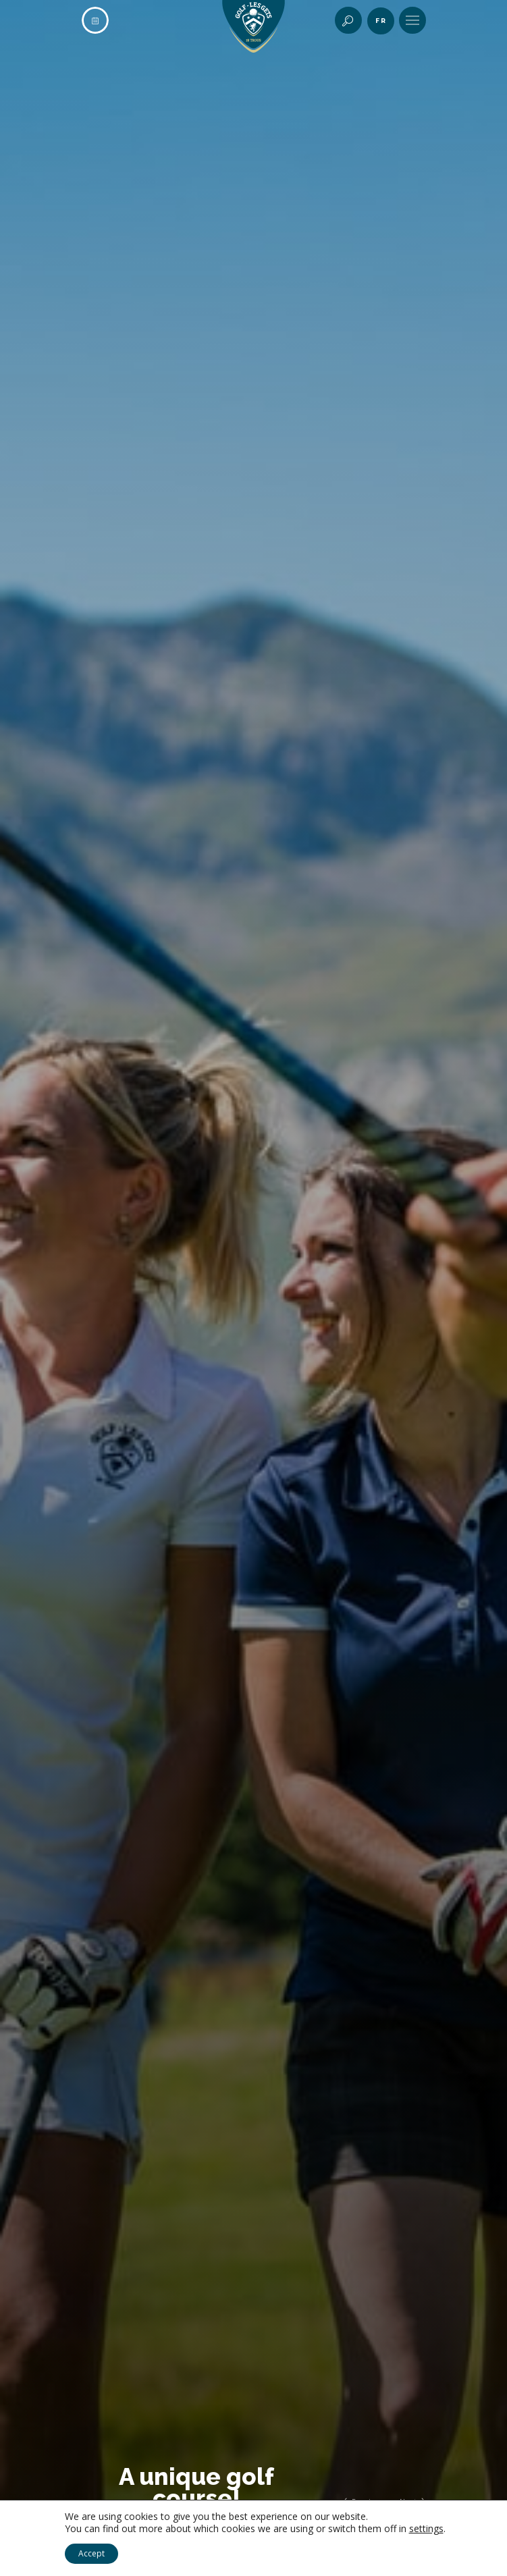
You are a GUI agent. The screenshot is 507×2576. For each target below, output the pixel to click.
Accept (91, 2553)
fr (381, 20)
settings (426, 2529)
